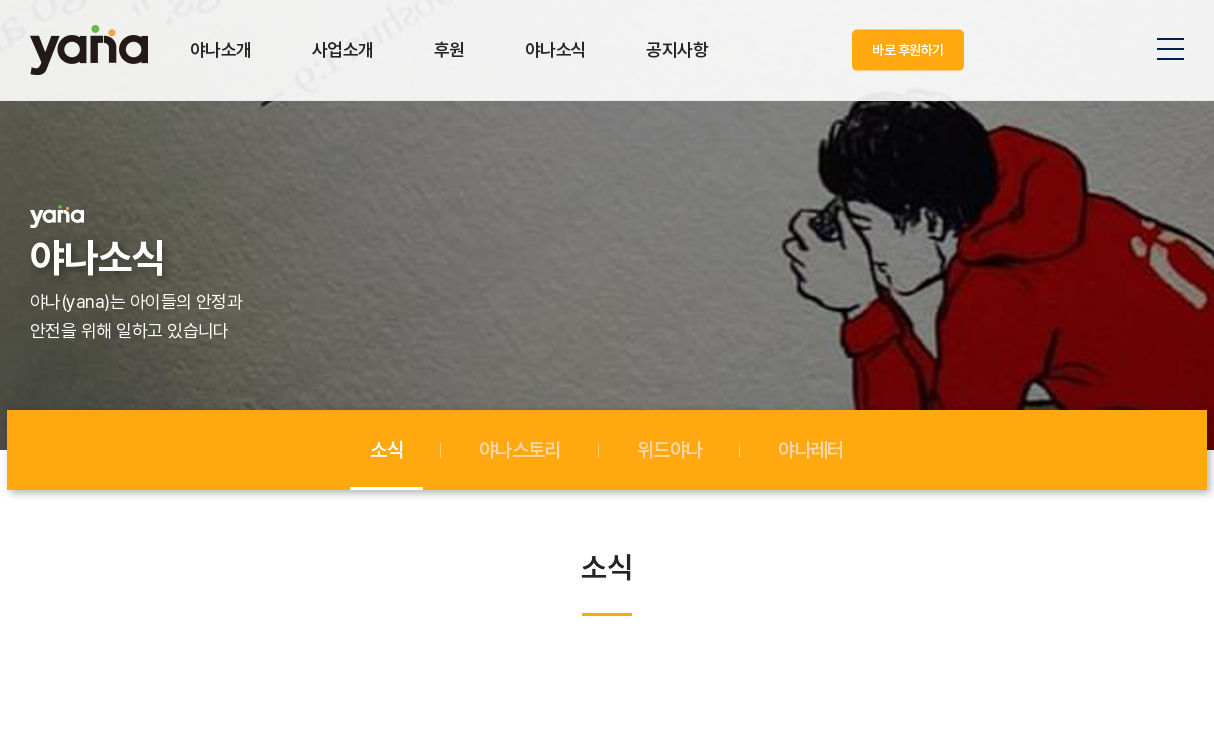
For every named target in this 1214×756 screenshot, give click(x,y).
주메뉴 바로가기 (0, 0)
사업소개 (343, 49)
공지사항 (677, 49)
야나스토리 (520, 450)
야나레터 (810, 450)
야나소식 (556, 49)
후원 (449, 49)
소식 (386, 450)
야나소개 (221, 49)
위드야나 (669, 450)
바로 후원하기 (908, 50)
